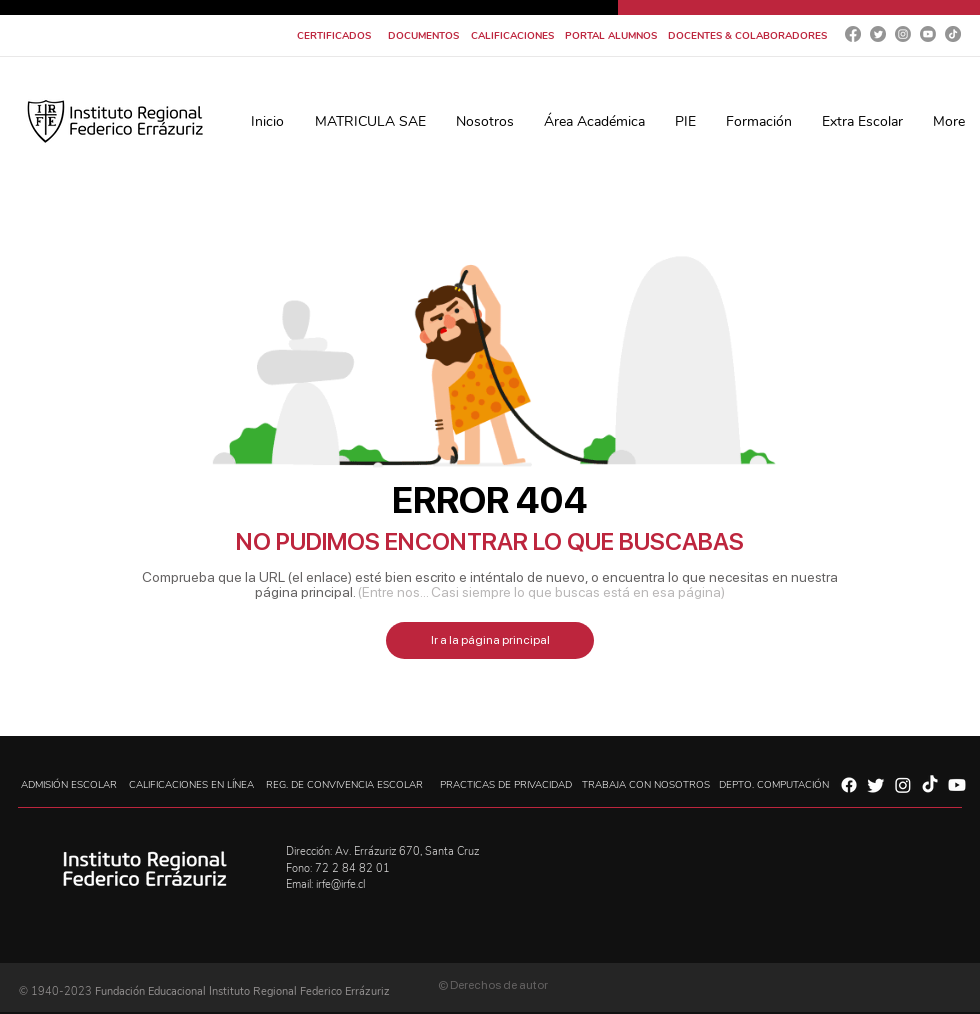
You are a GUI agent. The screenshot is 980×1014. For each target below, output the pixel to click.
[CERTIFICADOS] (334, 36)
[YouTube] (928, 34)
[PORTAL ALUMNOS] (610, 36)
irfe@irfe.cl (340, 884)
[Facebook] (853, 34)
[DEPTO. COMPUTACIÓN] (774, 785)
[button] (485, 121)
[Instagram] (903, 34)
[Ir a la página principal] (490, 640)
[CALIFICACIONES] (512, 36)
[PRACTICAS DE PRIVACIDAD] (505, 785)
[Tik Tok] (953, 34)
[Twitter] (878, 34)
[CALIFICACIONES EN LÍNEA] (191, 785)
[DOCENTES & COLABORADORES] (747, 36)
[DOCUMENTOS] (423, 36)
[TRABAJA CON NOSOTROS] (646, 785)
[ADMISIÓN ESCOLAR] (68, 785)
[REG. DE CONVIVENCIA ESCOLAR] (344, 785)
